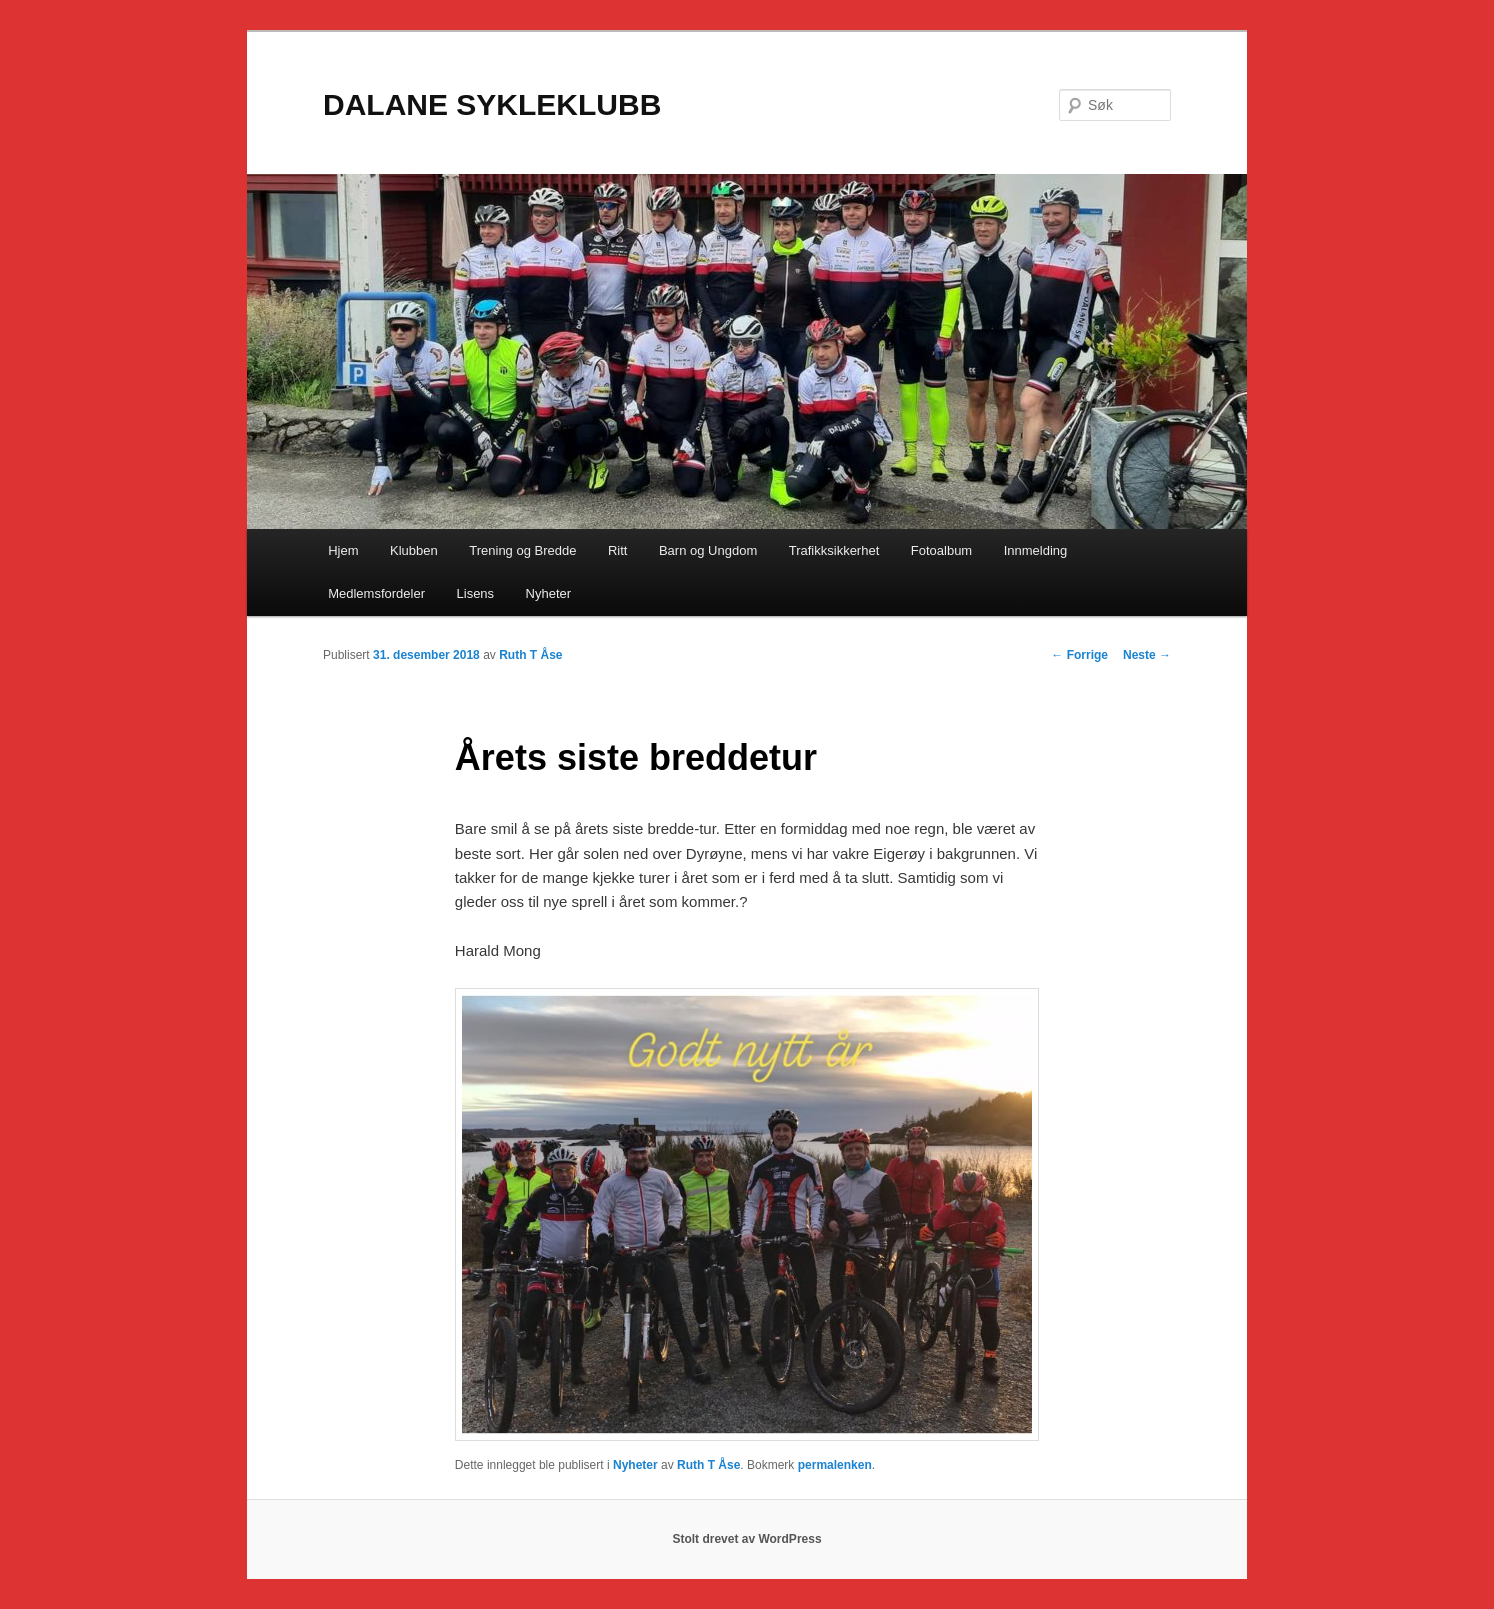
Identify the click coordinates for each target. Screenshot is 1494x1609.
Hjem (343, 550)
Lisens (476, 593)
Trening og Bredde (522, 550)
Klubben (414, 550)
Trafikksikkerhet (834, 550)
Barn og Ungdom (708, 550)
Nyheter (549, 593)
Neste (1147, 655)
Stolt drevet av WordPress (746, 1539)
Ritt (618, 550)
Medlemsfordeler (376, 593)
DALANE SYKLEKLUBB (492, 104)
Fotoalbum (941, 550)
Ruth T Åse (530, 655)
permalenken (835, 1465)
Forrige (1079, 655)
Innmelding (1036, 550)
